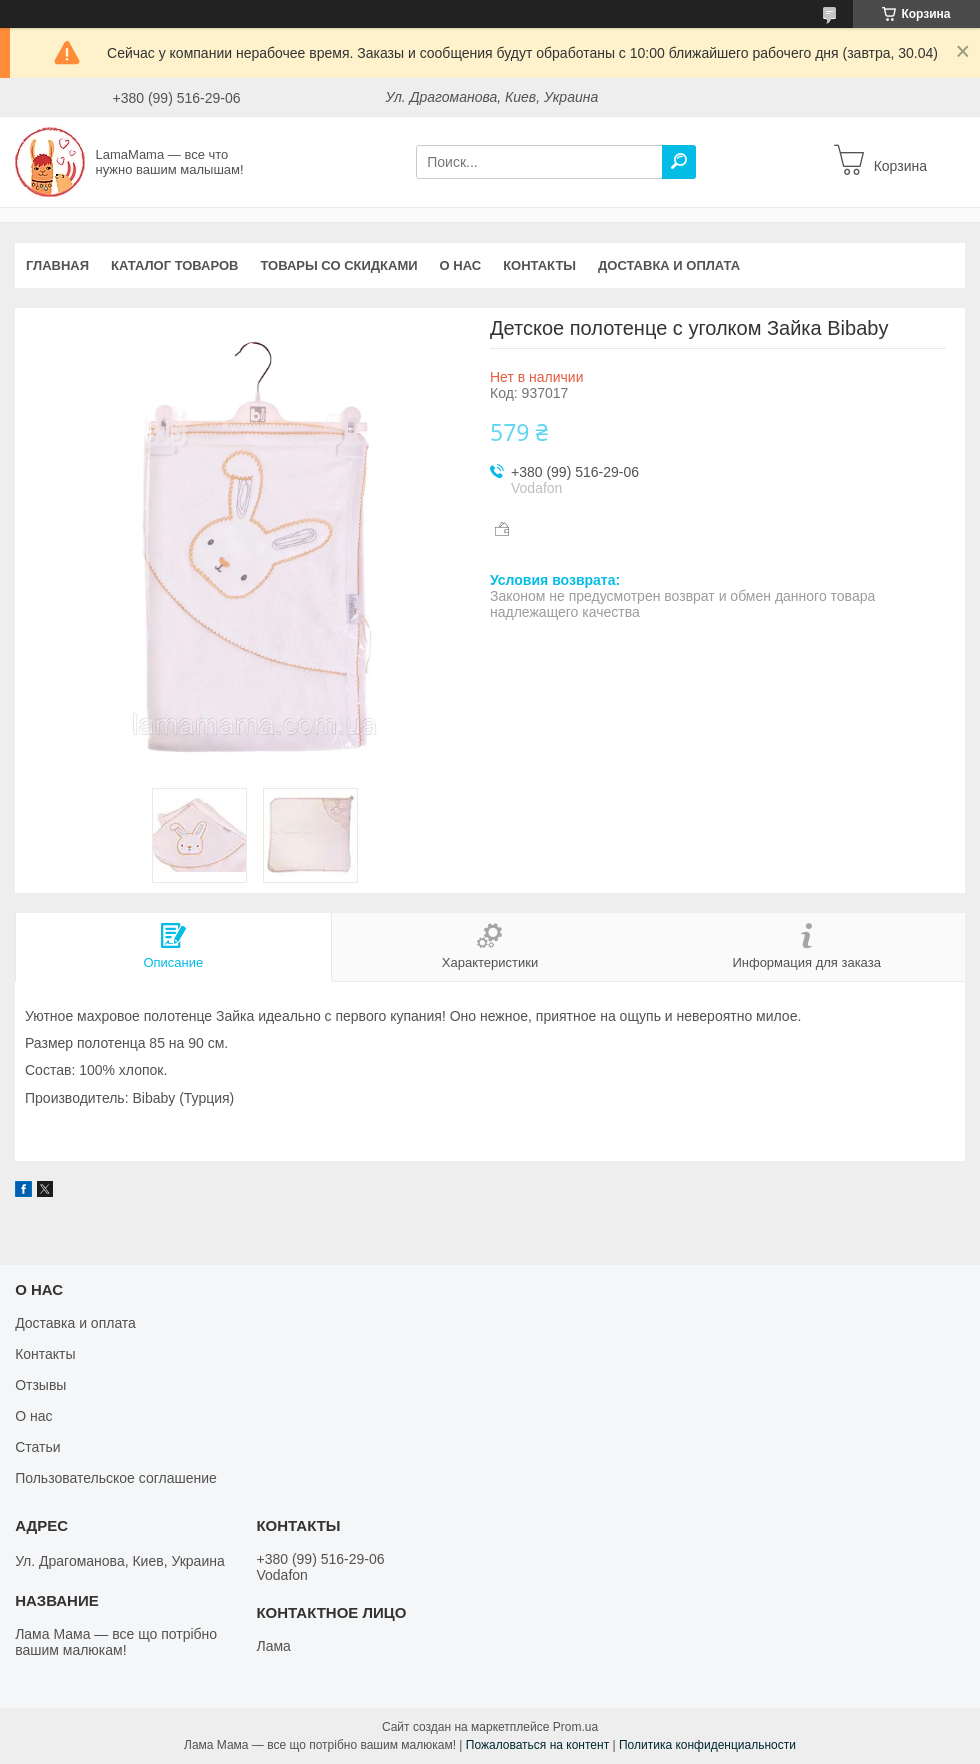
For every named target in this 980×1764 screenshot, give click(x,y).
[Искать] (679, 162)
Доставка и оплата (669, 265)
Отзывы (40, 1385)
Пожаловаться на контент (537, 1745)
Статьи (37, 1447)
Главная (57, 265)
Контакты (539, 265)
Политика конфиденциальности (707, 1745)
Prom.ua (575, 1727)
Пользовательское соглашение (116, 1478)
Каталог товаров (174, 265)
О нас (461, 265)
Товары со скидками (339, 265)
